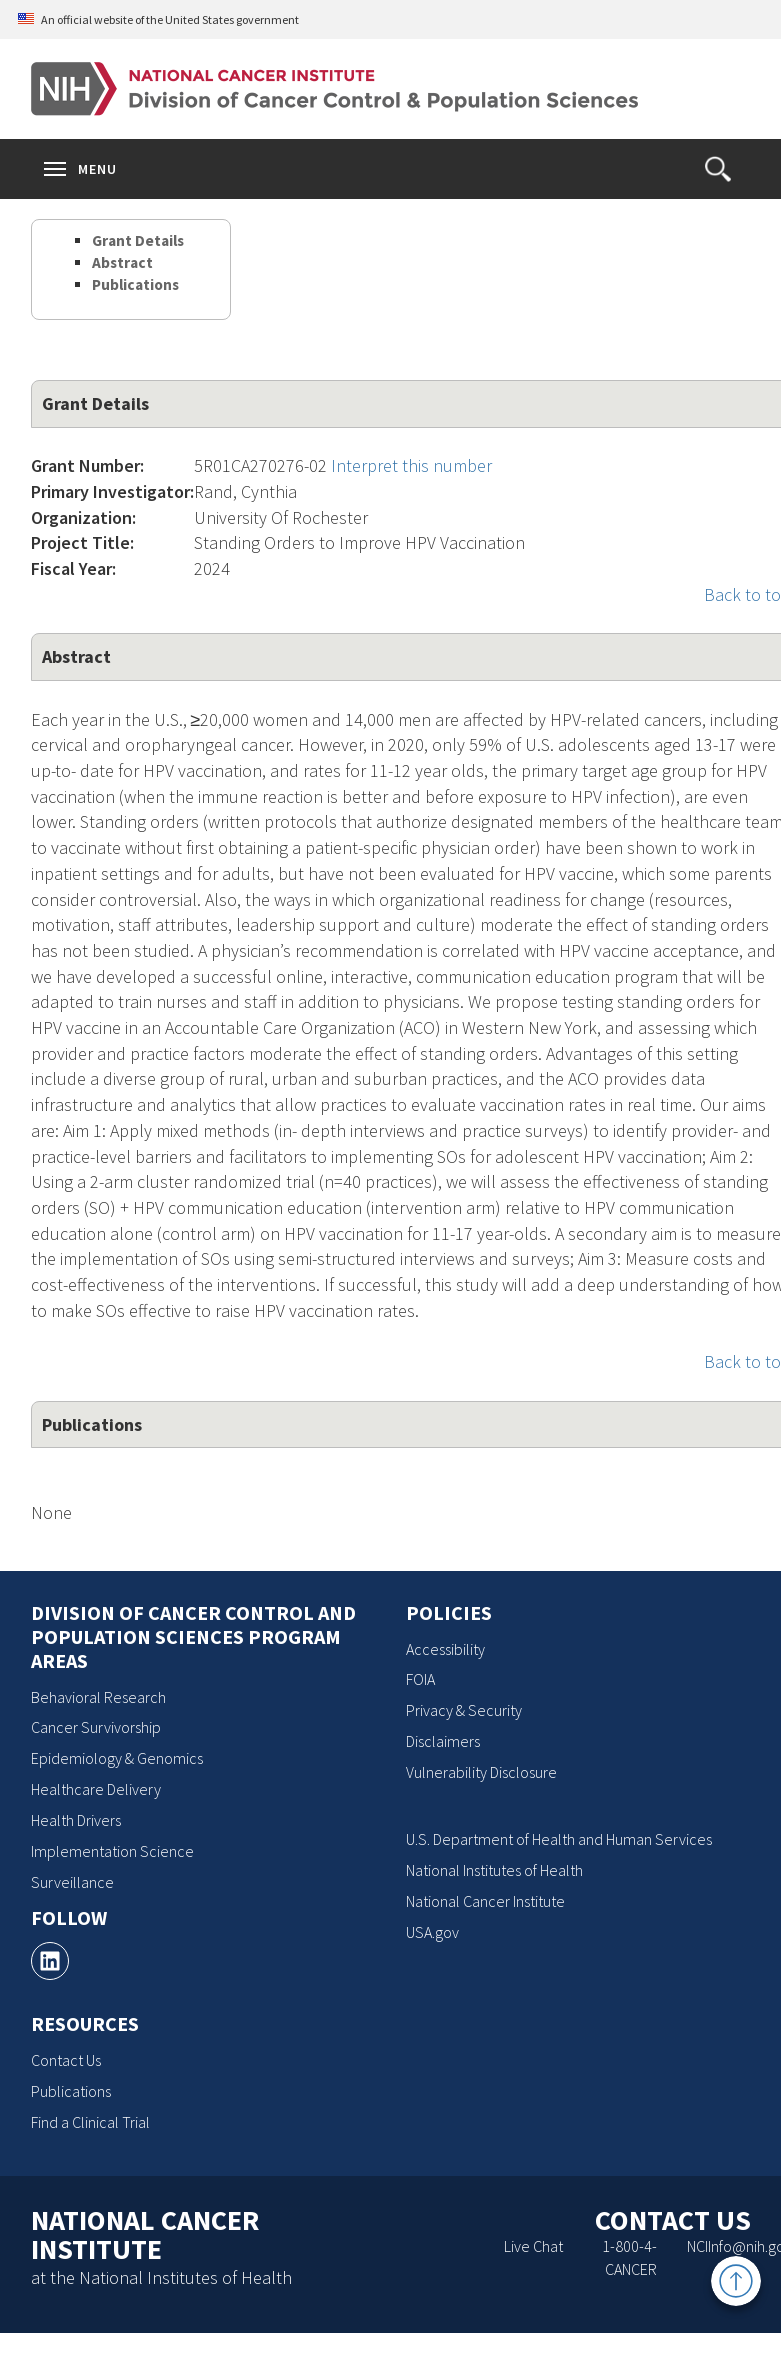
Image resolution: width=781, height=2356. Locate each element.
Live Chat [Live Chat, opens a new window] (533, 2246)
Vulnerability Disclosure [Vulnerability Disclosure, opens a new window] (481, 1772)
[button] (718, 169)
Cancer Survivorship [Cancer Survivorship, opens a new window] (96, 1727)
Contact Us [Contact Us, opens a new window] (66, 2060)
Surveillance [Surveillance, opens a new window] (72, 1882)
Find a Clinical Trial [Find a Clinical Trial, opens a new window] (90, 2122)
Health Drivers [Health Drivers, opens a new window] (76, 1820)
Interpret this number (411, 465)
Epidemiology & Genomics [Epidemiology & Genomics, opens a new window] (117, 1758)
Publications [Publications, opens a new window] (71, 2091)
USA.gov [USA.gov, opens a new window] (432, 1932)
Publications (135, 284)
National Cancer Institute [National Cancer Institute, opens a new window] (485, 1901)
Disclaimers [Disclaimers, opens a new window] (443, 1741)
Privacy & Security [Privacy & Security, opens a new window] (464, 1710)
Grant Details (138, 240)
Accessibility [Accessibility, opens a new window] (445, 1649)
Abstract (122, 262)
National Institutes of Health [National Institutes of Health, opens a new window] (494, 1870)
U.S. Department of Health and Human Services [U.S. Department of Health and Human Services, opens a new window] (559, 1839)
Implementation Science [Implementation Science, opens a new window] (112, 1851)
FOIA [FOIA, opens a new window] (420, 1679)
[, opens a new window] (50, 1961)
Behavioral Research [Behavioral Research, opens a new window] (98, 1697)
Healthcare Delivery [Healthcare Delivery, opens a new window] (96, 1789)
